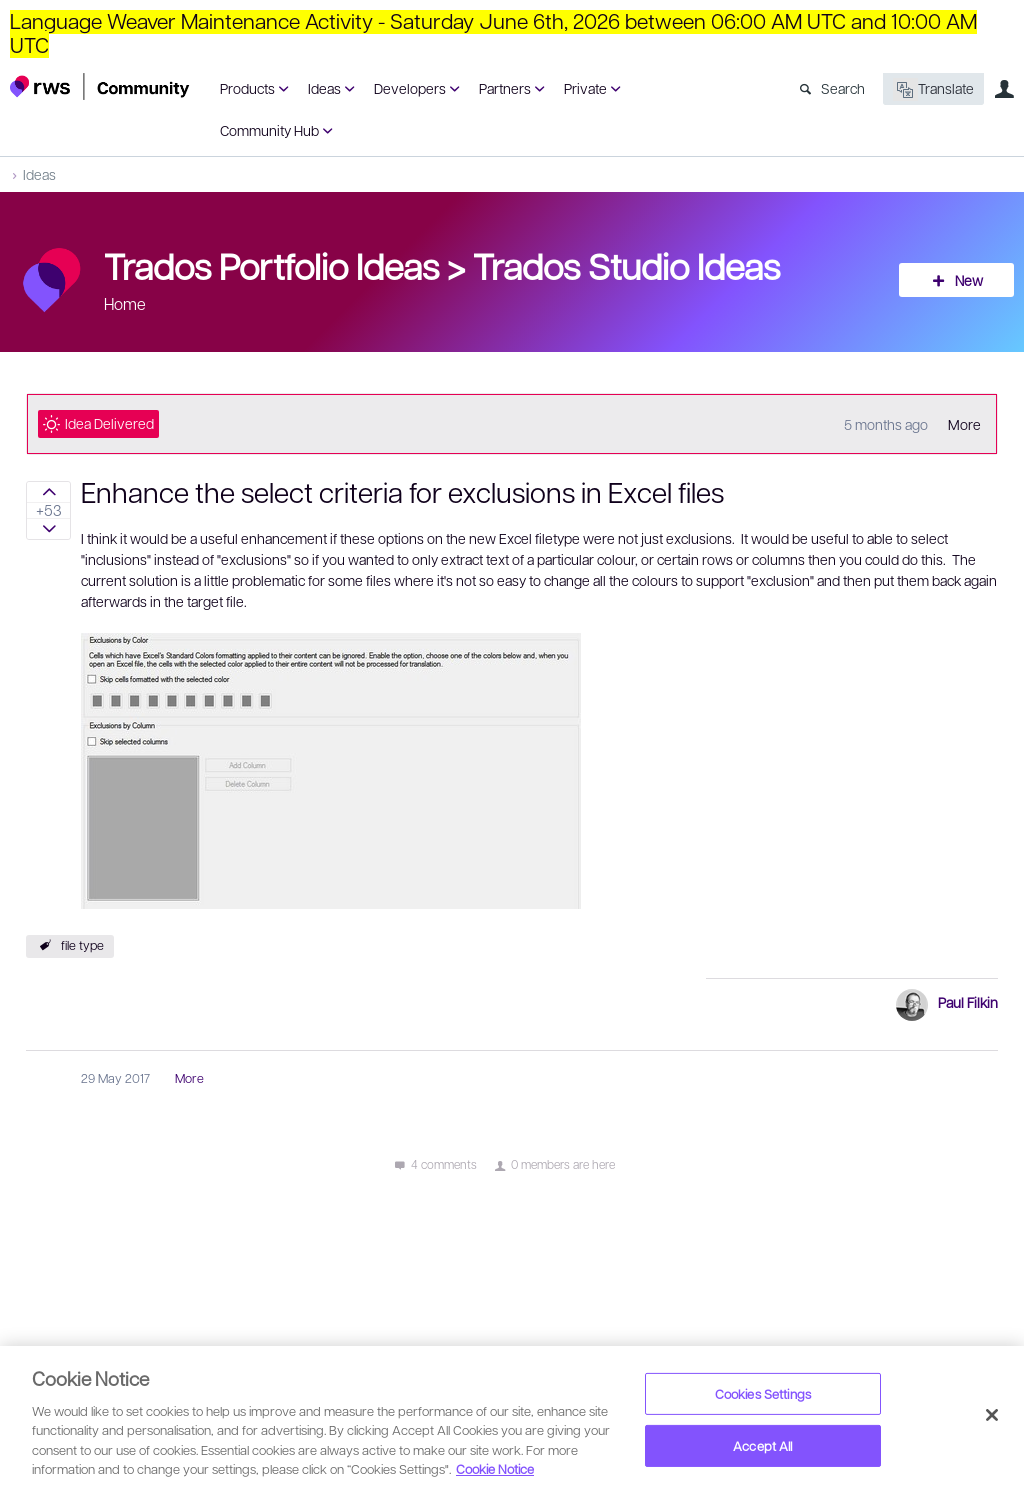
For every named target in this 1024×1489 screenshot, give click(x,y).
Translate (933, 89)
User (1004, 89)
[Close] (992, 1415)
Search (843, 88)
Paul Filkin (968, 1002)
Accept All (762, 1445)
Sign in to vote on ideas (48, 492)
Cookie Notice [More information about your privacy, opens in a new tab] (495, 1468)
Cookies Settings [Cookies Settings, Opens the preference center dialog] (763, 1393)
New (969, 280)
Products (247, 88)
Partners (505, 88)
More (964, 424)
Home (125, 303)
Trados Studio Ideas (626, 265)
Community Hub (269, 130)
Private (585, 88)
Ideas (324, 88)
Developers (410, 88)
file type (82, 945)
